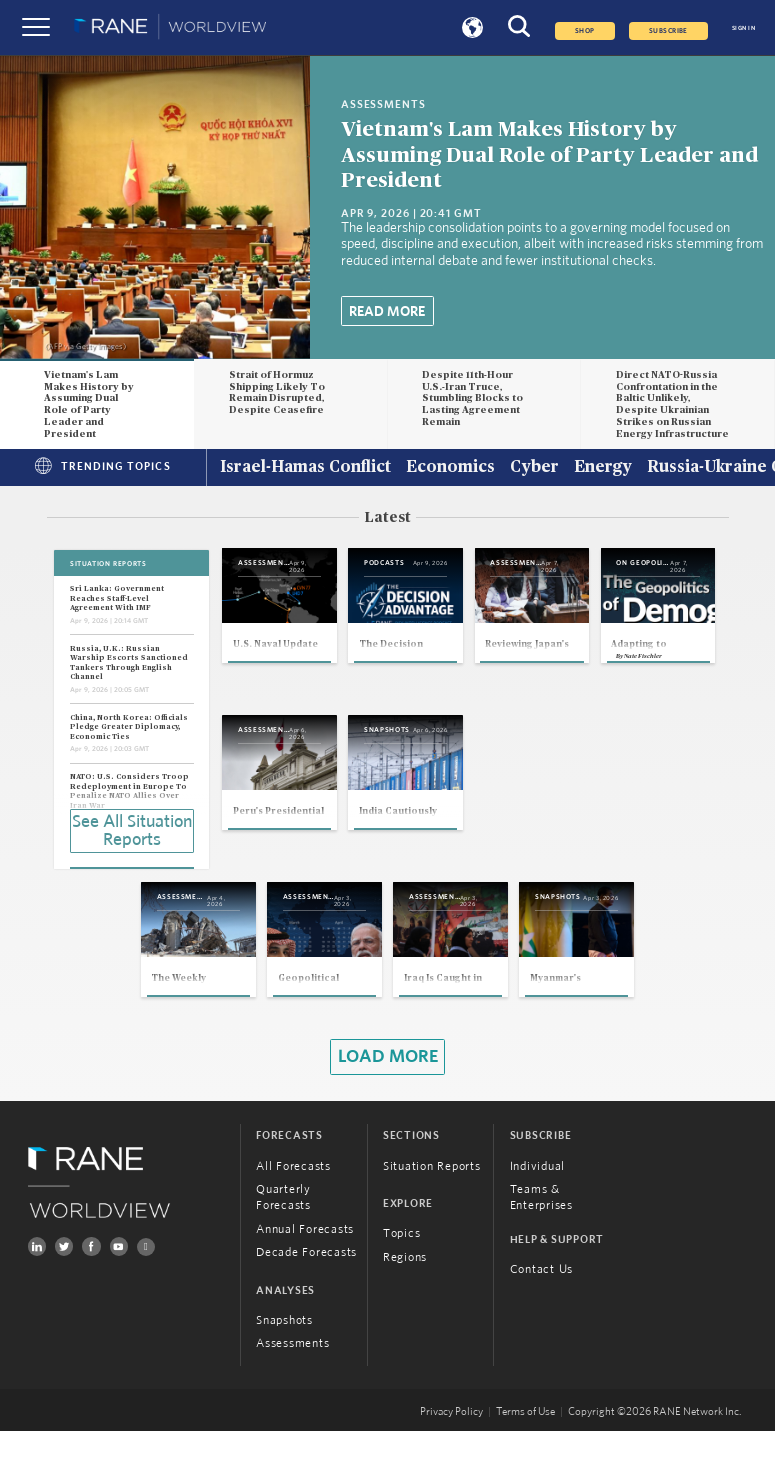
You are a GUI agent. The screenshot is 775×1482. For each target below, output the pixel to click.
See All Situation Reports (132, 829)
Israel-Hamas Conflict (305, 468)
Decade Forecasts (306, 1304)
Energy (603, 468)
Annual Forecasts (305, 1280)
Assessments (292, 1395)
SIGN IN (743, 28)
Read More (387, 312)
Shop (585, 31)
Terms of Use (525, 1463)
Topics (402, 1284)
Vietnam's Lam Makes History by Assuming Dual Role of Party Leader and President (549, 155)
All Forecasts (293, 1217)
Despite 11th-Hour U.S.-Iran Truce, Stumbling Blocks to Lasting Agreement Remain (472, 399)
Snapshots (284, 1371)
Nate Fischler (267, 869)
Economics (450, 468)
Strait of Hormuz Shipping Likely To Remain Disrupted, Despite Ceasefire (277, 393)
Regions (405, 1308)
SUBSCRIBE (668, 31)
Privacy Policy (451, 1463)
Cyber (534, 468)
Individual (538, 1217)
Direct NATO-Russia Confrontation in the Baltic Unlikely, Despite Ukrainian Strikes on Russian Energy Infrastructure (672, 405)
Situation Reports (432, 1217)
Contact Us (542, 1320)
